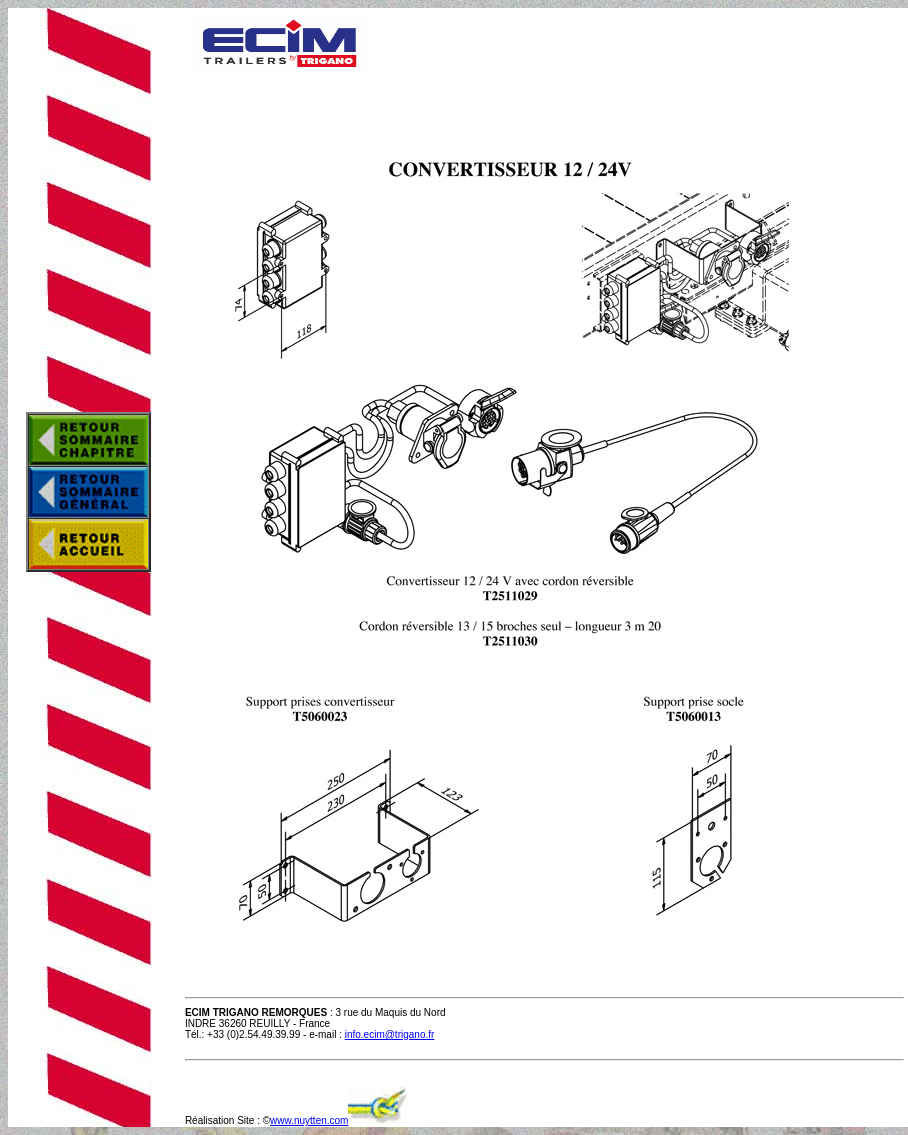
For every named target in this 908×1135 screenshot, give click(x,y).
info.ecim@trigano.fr (390, 1034)
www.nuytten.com (309, 1120)
